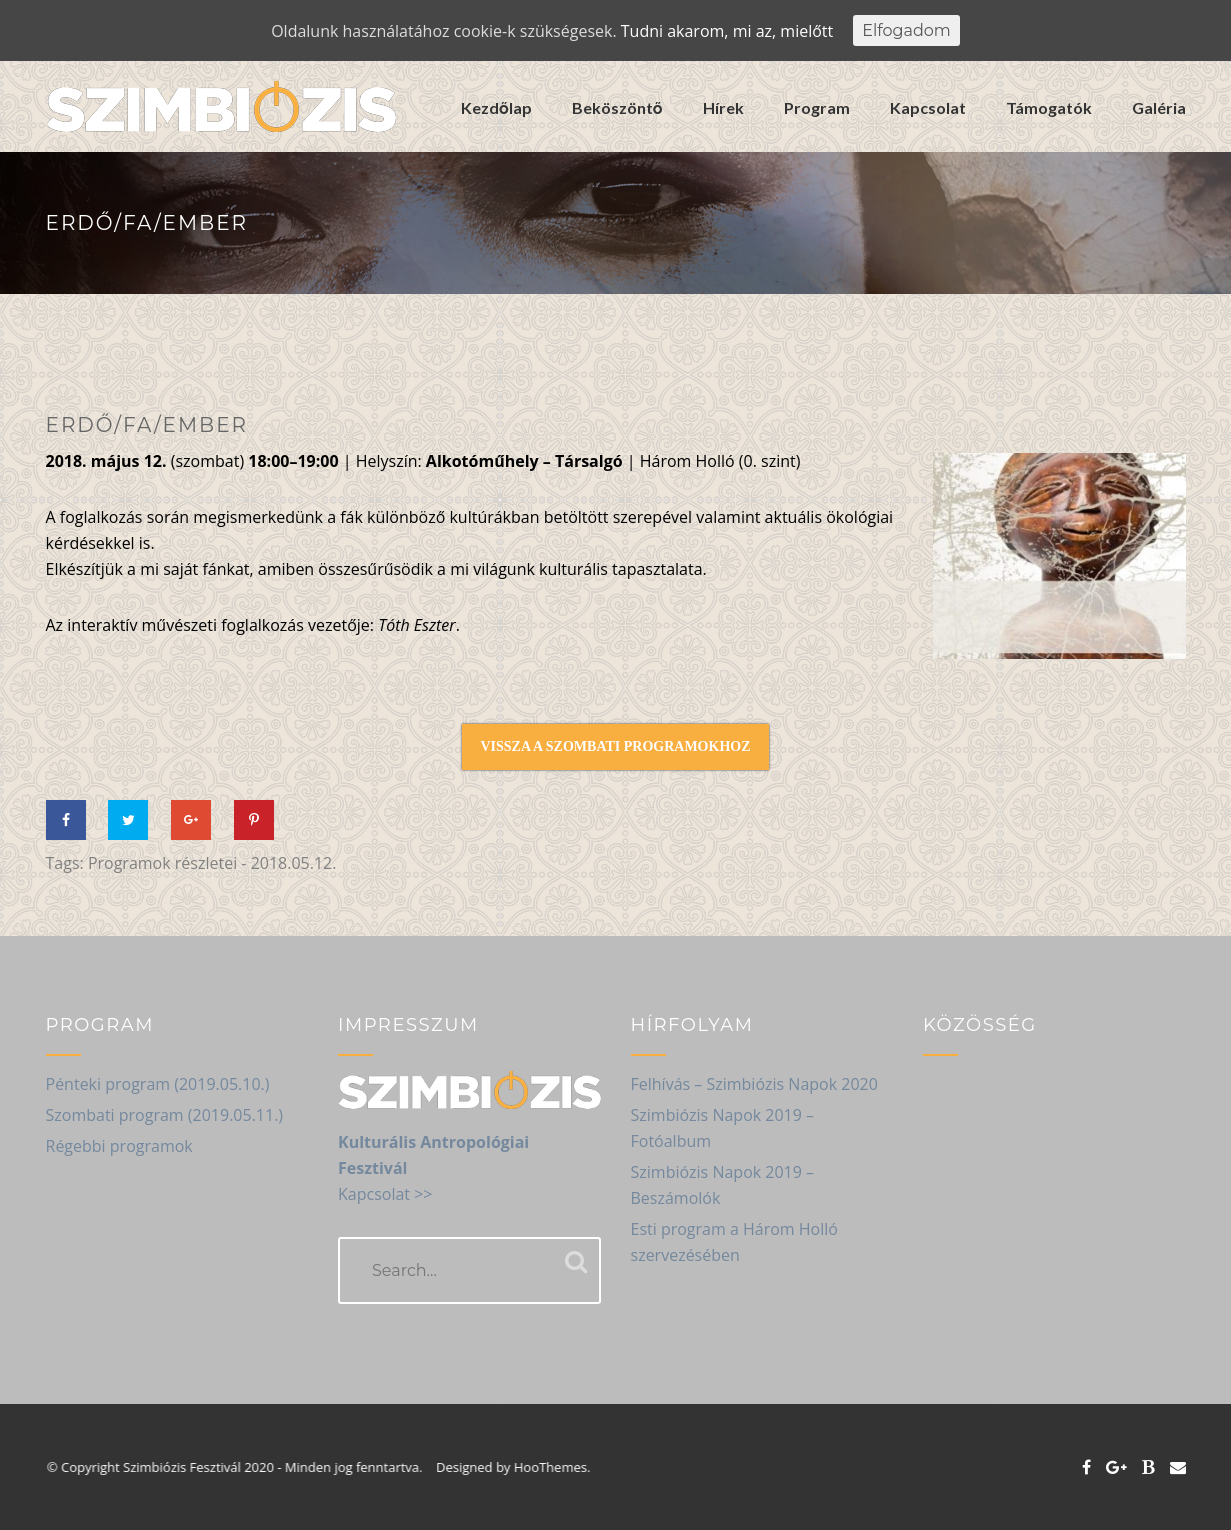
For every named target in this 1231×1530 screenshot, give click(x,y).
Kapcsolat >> (385, 1194)
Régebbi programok (119, 1146)
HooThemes (560, 1467)
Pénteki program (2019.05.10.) (158, 1084)
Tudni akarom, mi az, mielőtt (727, 31)
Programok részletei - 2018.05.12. (212, 863)
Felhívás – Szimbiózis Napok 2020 (754, 1084)
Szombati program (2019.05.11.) (165, 1115)
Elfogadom (906, 30)
